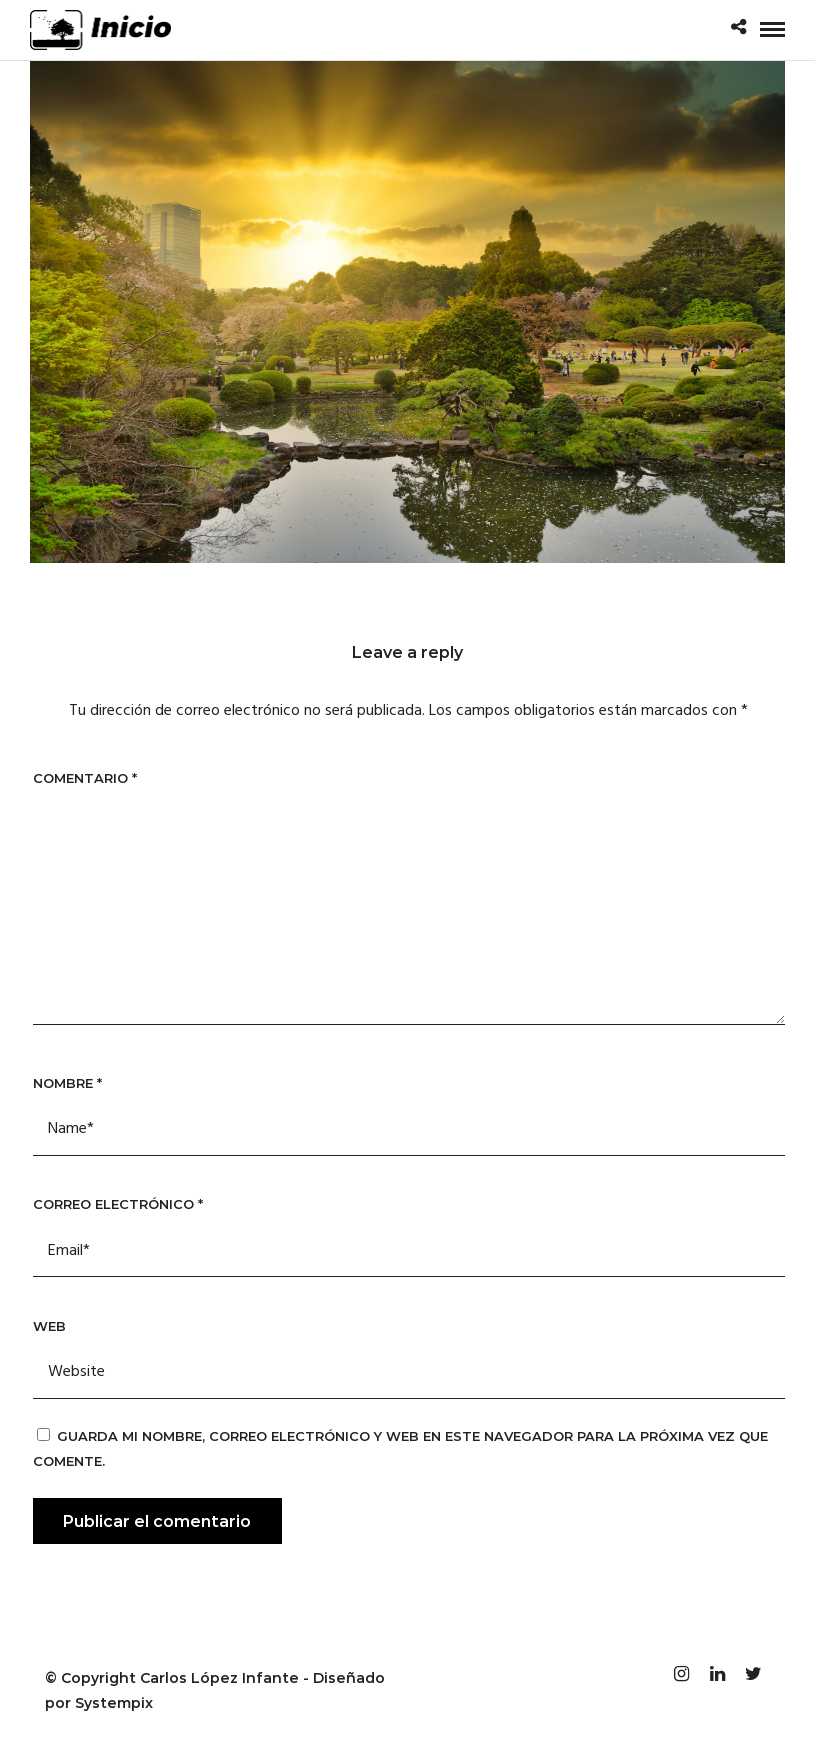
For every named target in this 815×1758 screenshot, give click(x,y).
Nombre (67, 1083)
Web (49, 1326)
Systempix (114, 1703)
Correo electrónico (118, 1204)
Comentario (85, 778)
